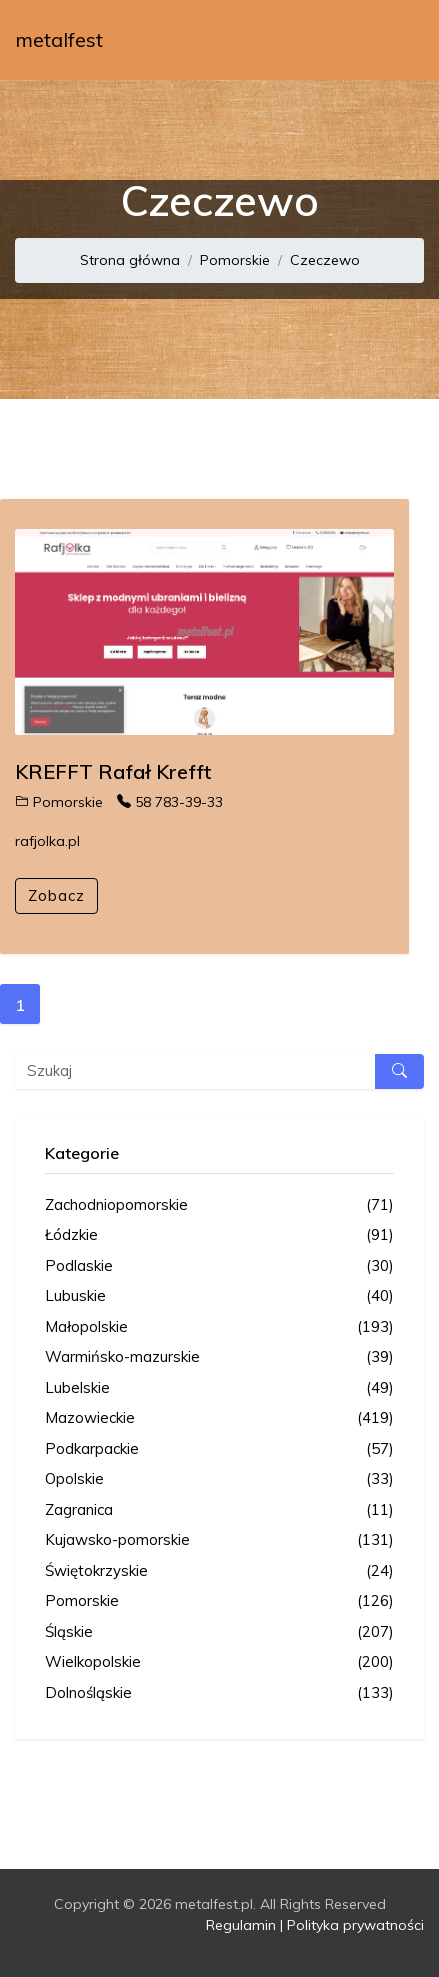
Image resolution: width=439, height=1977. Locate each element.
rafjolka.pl (47, 841)
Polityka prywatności (355, 1925)
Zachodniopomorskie (219, 1205)
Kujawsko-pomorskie (219, 1540)
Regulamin (241, 1925)
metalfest (59, 39)
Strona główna (130, 260)
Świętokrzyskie (219, 1571)
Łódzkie (219, 1235)
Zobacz (56, 895)
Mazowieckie (219, 1418)
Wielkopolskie (219, 1662)
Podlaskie (219, 1266)
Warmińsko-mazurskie (219, 1357)
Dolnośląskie (219, 1693)
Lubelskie (219, 1388)
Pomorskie (235, 260)
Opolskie (219, 1479)
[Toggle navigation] (396, 40)
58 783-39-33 (170, 802)
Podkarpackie (219, 1449)
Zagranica (219, 1510)
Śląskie (219, 1632)
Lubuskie (219, 1296)
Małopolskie (219, 1327)
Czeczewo (325, 260)
